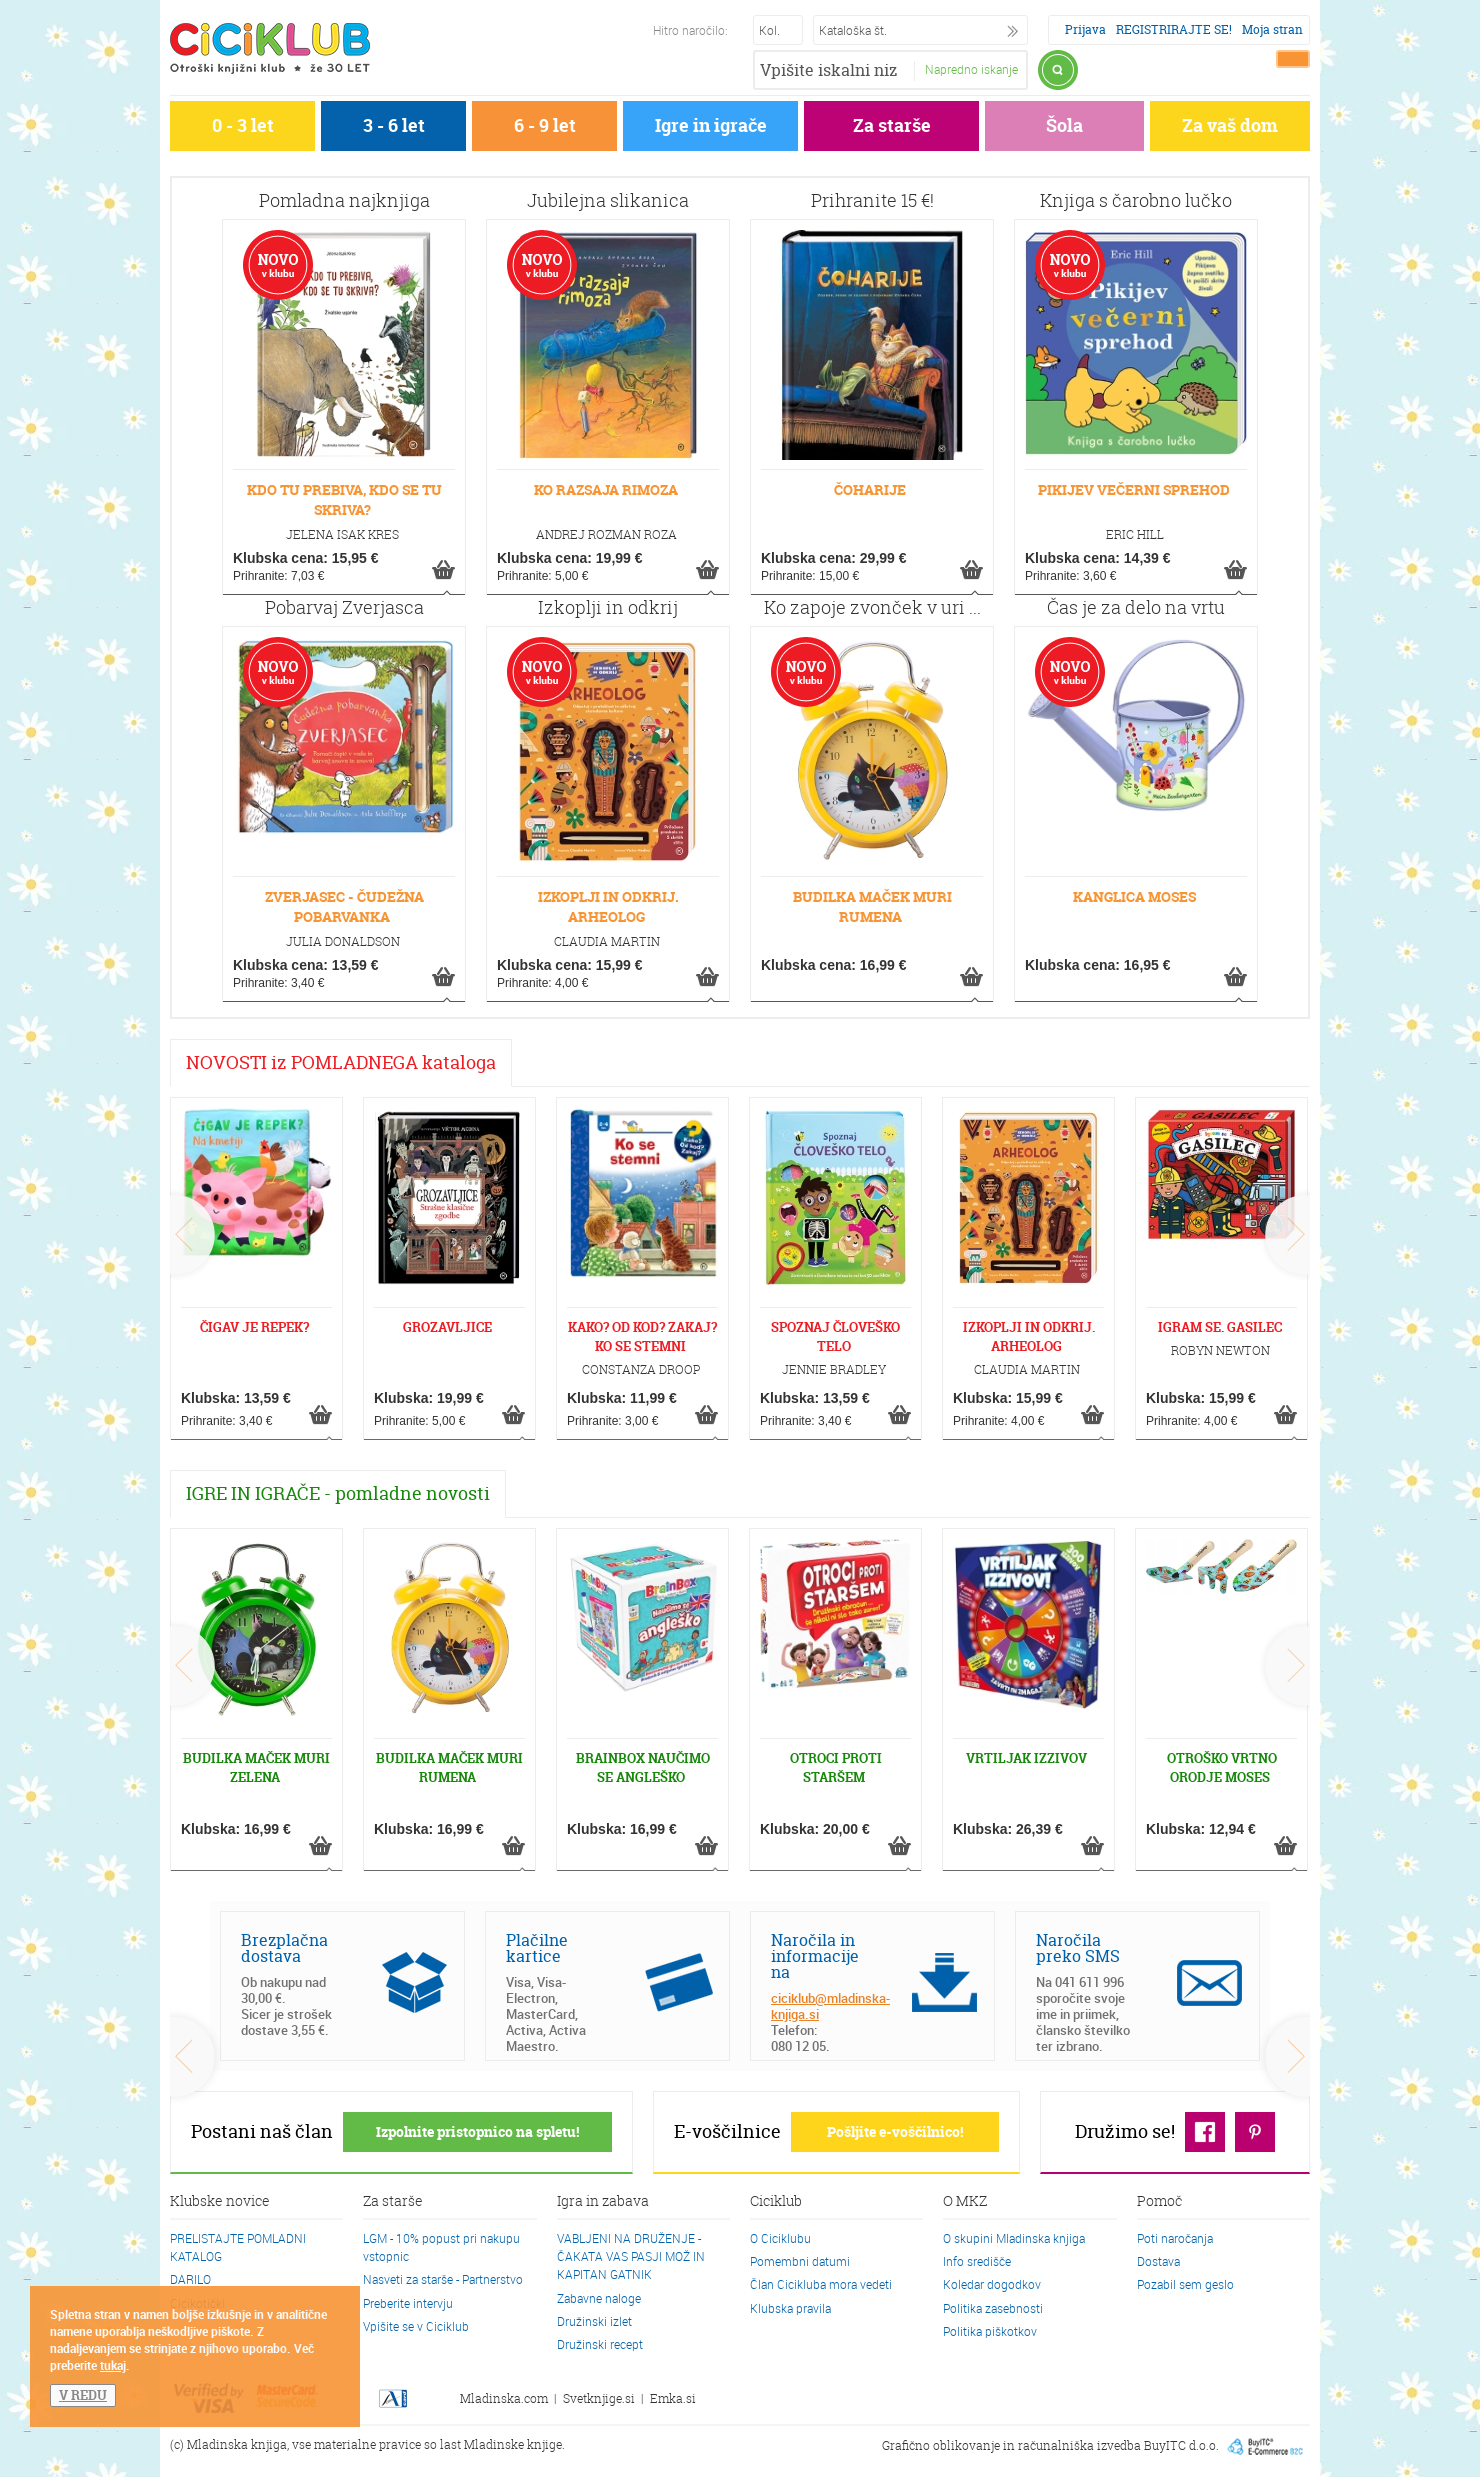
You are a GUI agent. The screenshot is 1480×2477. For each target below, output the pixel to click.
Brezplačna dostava (284, 1948)
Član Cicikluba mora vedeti (821, 2284)
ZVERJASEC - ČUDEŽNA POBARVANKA (344, 906)
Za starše (892, 125)
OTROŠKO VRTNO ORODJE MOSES (1222, 1767)
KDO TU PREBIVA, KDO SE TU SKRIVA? (344, 499)
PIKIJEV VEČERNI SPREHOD (1134, 489)
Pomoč (1159, 2202)
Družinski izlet (594, 2321)
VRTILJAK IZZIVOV (1026, 1758)
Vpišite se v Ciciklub (416, 2326)
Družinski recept (600, 2344)
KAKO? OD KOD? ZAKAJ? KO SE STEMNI (642, 1336)
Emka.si (673, 2398)
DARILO (190, 2279)
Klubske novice (220, 2202)
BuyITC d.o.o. (1181, 2445)
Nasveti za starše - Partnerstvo (443, 2279)
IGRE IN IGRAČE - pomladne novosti (338, 1493)
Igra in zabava (603, 2202)
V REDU (83, 2395)
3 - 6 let (394, 125)
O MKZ (965, 2202)
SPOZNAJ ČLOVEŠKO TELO (835, 1336)
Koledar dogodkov (992, 2284)
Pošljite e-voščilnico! (895, 2131)
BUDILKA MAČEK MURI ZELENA (256, 1767)
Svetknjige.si (599, 2398)
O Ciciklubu (780, 2238)
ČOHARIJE (870, 489)
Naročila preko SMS (1078, 1948)
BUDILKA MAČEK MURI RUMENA (872, 906)
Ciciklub (776, 2202)
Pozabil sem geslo (1185, 2284)
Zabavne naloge (599, 2298)
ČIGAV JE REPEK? (254, 1327)
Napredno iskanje (971, 69)
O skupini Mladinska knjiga (1014, 2238)
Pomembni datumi (800, 2261)
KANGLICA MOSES (1134, 896)
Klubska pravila (790, 2308)
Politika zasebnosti (993, 2308)
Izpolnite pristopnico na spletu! (477, 2131)
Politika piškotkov (990, 2331)
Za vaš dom (1230, 125)
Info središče (977, 2261)
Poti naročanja (1175, 2238)
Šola (1064, 125)
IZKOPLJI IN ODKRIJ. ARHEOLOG (608, 906)
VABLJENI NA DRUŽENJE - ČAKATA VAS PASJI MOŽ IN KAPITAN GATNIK (631, 2256)
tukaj (113, 2365)
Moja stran (1272, 29)
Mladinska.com (504, 2398)
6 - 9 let (545, 125)
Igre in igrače (711, 125)
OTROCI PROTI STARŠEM (836, 1767)
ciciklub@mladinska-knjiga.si (830, 2006)
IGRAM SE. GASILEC (1220, 1327)
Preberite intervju (408, 2303)
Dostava (1158, 2261)
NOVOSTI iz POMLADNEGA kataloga (341, 1062)
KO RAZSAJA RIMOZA (606, 489)
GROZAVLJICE (447, 1327)
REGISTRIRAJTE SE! (1174, 29)
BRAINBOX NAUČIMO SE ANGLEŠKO (643, 1767)
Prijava (1085, 29)
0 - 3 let (243, 125)
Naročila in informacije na (815, 1956)
